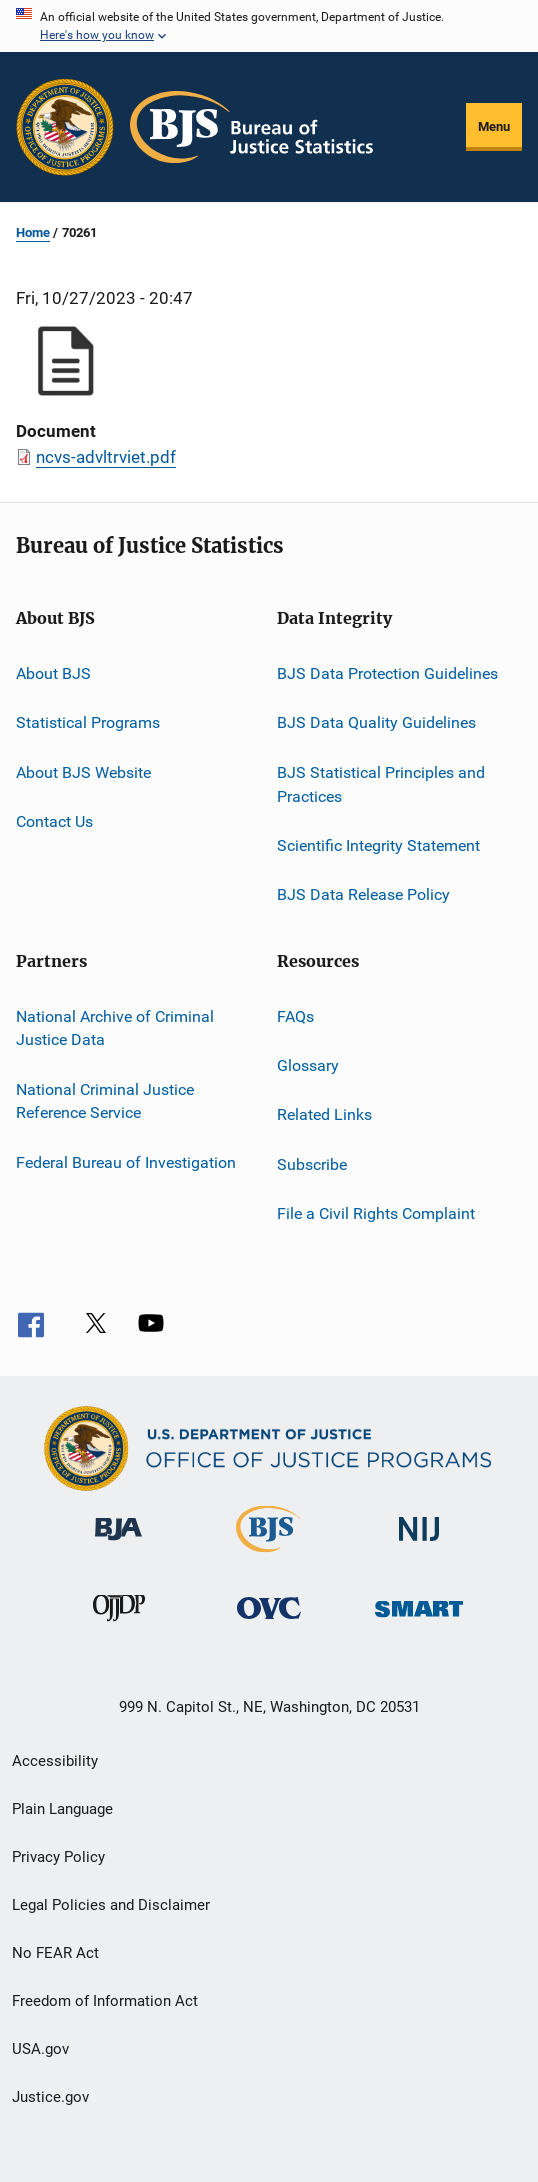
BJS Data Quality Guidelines (376, 722)
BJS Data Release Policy (363, 894)
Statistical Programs (88, 722)
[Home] (251, 127)
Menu (494, 126)
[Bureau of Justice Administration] (118, 1551)
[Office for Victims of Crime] (269, 1630)
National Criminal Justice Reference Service (105, 1101)
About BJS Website (83, 772)
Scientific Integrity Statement (378, 845)
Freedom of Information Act (105, 2001)
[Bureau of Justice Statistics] (268, 1556)
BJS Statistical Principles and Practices (381, 784)
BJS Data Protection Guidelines (387, 673)
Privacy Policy (58, 1857)
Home (33, 232)
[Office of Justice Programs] (65, 127)
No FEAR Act (55, 1953)
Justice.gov (50, 2097)
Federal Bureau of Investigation (126, 1162)
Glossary (308, 1065)
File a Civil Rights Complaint (376, 1213)
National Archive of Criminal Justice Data (115, 1027)
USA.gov (40, 2049)
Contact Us (54, 821)
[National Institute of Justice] (419, 1551)
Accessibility (55, 1761)
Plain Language (62, 1809)
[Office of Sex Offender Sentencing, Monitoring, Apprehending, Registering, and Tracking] (419, 1630)
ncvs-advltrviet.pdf (106, 457)
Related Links (324, 1114)
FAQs (295, 1015)
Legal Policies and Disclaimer (111, 1905)
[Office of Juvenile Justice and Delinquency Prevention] (119, 1630)
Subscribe (312, 1163)
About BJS (53, 673)
